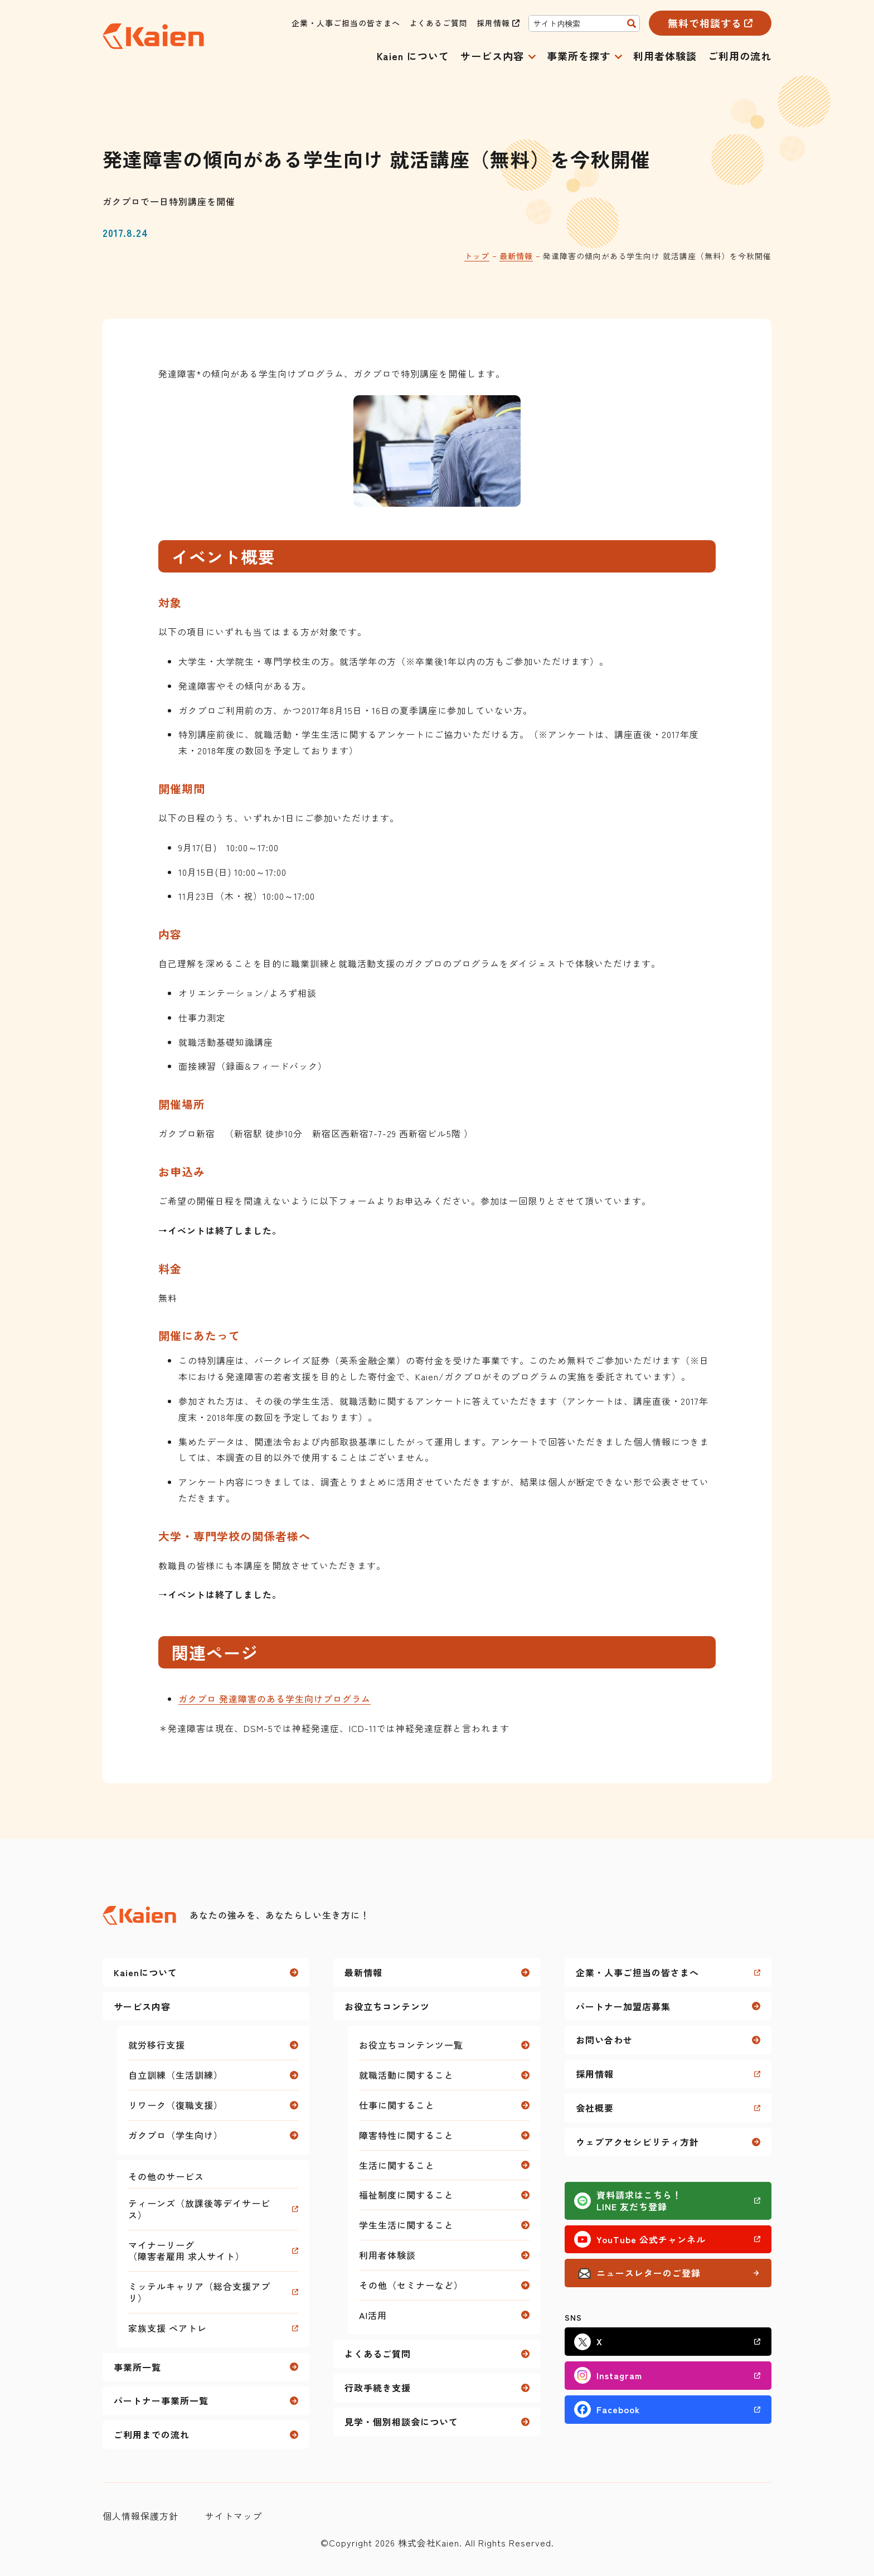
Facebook (618, 2409)
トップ (476, 255)
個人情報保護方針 (140, 2516)
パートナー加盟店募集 (623, 2006)
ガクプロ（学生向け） (175, 2135)
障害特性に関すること (406, 2135)
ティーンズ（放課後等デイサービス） (199, 2208)
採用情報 (493, 22)
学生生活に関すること (406, 2224)
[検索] (631, 23)
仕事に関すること (397, 2105)
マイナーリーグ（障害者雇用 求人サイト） (186, 2250)
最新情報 (516, 255)
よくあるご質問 (438, 22)
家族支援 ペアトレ (167, 2328)
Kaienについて (145, 1972)
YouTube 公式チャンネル (651, 2239)
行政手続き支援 (377, 2387)
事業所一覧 (137, 2367)
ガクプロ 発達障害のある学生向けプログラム (274, 1698)
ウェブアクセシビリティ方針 (637, 2141)
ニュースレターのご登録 (648, 2272)
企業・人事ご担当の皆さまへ (346, 22)
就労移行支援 (156, 2044)
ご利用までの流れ (152, 2434)
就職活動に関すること (406, 2075)
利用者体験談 (665, 55)
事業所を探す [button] (578, 56)
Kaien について (413, 55)
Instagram (619, 2375)
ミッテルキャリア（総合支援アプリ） (199, 2292)
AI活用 (373, 2315)
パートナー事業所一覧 (161, 2400)
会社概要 (595, 2107)
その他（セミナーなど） (411, 2285)
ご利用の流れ (739, 55)
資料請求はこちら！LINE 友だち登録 (639, 2200)
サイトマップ (233, 2516)
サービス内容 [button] (492, 56)
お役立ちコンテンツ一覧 (411, 2044)
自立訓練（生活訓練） (175, 2075)
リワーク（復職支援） (175, 2105)
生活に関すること (397, 2165)
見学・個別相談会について (401, 2421)
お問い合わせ (604, 2039)
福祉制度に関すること (406, 2194)
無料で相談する (705, 23)
